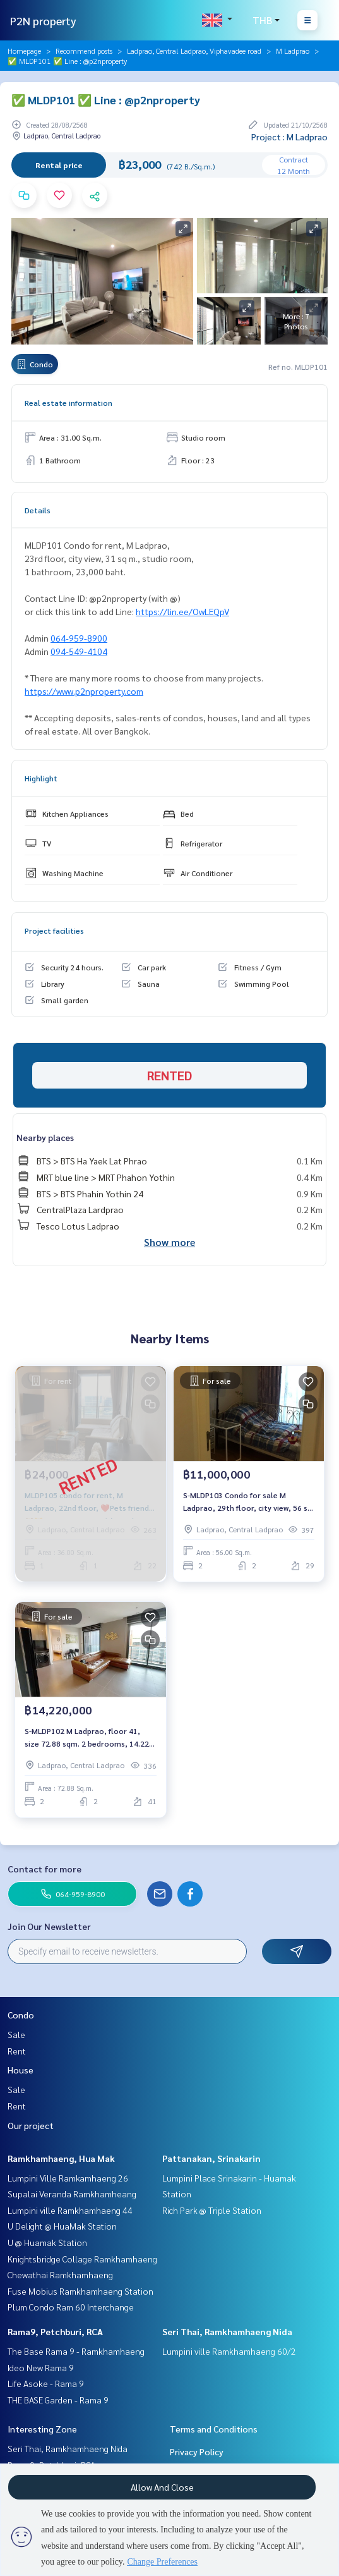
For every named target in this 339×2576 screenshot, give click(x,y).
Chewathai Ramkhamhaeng (60, 2274)
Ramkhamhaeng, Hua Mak (61, 2158)
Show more (169, 1241)
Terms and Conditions (214, 2428)
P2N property (43, 20)
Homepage (24, 51)
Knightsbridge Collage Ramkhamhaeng (82, 2258)
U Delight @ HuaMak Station (62, 2225)
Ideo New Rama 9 (41, 2367)
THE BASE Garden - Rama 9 (58, 2399)
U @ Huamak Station (47, 2242)
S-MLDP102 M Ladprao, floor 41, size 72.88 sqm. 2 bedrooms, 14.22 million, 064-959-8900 (87, 1738)
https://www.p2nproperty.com (84, 691)
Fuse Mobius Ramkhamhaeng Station (80, 2291)
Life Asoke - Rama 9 (46, 2383)
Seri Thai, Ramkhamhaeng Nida (227, 2331)
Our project (31, 2125)
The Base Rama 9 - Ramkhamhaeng (76, 2351)
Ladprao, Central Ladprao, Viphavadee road (194, 51)
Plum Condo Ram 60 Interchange (71, 2306)
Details (38, 510)
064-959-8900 (79, 638)
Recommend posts (84, 51)
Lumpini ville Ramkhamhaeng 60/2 (229, 2351)
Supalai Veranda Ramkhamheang (72, 2193)
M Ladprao (292, 51)
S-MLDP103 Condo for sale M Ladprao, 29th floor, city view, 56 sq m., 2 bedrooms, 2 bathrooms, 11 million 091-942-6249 (247, 1502)
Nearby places (45, 1137)
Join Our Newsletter (49, 1926)
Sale (16, 2034)
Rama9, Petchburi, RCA (55, 2331)
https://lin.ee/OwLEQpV (182, 611)
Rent (17, 2050)
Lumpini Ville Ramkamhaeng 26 (68, 2177)
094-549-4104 (79, 651)
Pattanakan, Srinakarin (211, 2158)
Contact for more (44, 1868)
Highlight (41, 778)
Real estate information (68, 403)
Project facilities (54, 930)
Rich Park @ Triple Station (211, 2210)
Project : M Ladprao (289, 136)
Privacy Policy (196, 2451)
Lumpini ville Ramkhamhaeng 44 (70, 2210)
